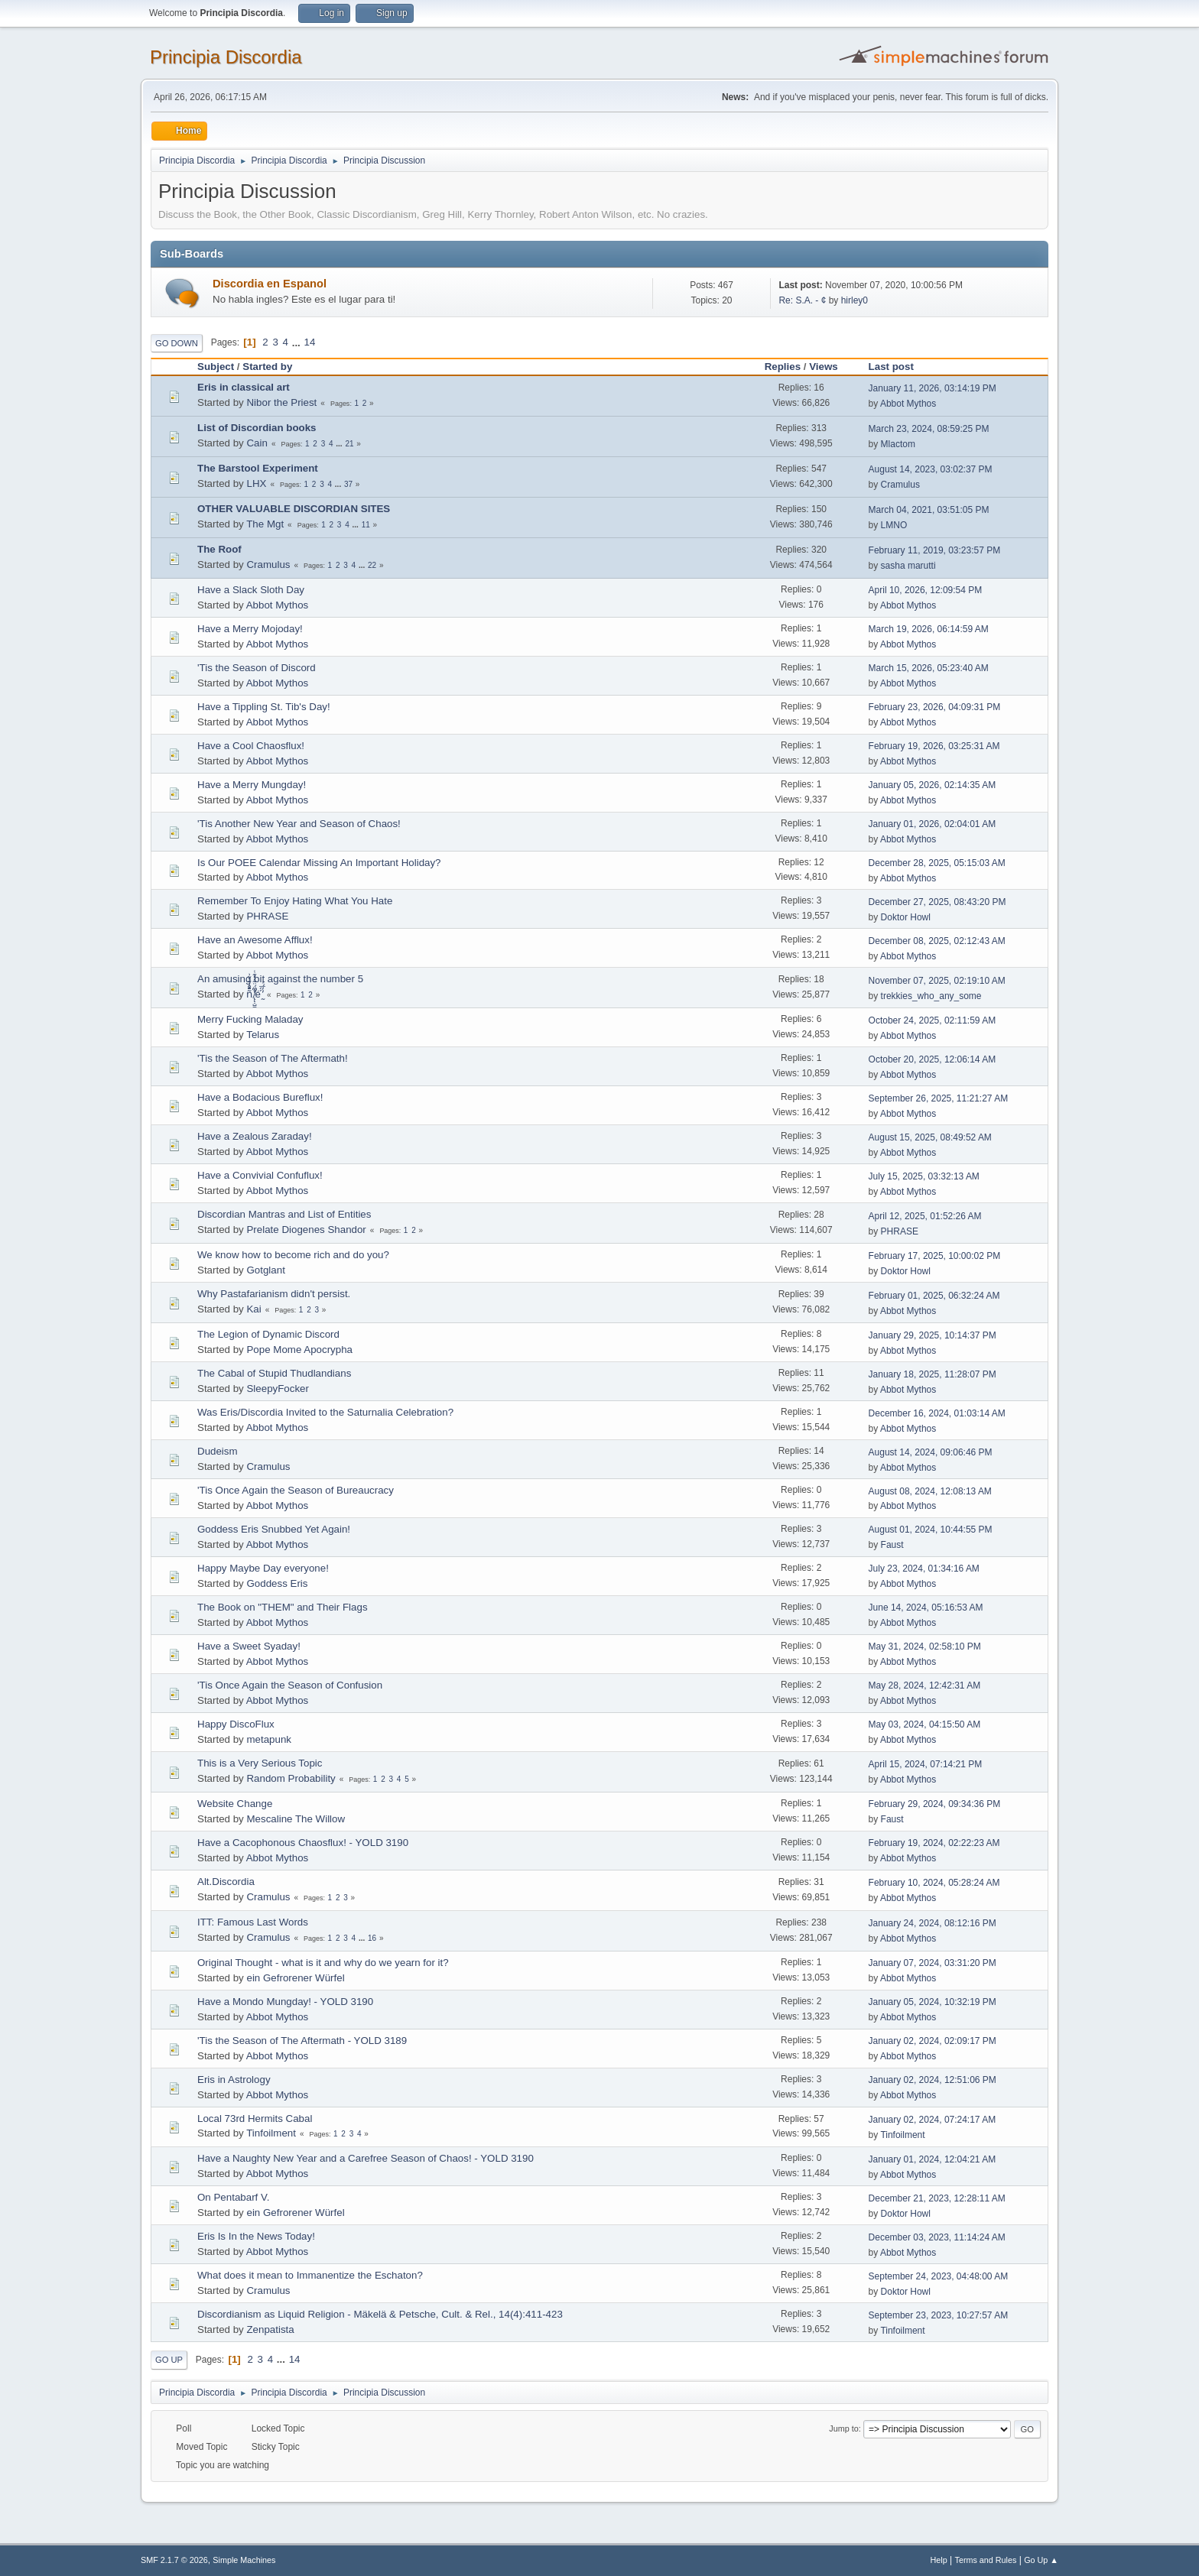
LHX (256, 483)
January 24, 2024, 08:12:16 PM (932, 1923)
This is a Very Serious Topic (259, 1763)
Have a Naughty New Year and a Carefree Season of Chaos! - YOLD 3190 (365, 2158)
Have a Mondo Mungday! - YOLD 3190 (285, 2001)
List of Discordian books (257, 427)
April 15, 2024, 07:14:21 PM (926, 1764)
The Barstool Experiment (257, 468)
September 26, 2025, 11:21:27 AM (939, 1098)
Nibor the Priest (281, 402)
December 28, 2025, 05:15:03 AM (937, 863)
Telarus (262, 1034)
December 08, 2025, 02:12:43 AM (937, 941)
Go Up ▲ (1041, 2560)
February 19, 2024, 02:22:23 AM (934, 1843)
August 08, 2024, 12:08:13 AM (930, 1491)
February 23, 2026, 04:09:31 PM (935, 707)
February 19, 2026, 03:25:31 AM (934, 746)
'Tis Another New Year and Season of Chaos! (299, 823)
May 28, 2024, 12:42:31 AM (925, 1685)
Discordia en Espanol (270, 283)
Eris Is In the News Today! (256, 2236)
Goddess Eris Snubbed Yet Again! (273, 1529)
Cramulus (900, 484)
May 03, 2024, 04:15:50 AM (925, 1724)
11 (366, 525)
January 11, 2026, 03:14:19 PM (932, 388)
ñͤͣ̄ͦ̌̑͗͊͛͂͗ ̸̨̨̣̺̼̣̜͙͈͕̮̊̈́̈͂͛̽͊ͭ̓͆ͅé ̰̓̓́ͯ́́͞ (254, 994)
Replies (783, 366)
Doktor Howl (906, 917)
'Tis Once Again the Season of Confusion (289, 1685)
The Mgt (265, 524)
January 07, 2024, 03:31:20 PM (932, 1963)
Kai (253, 1309)
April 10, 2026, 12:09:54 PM (926, 590)
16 (372, 1938)
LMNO (894, 525)
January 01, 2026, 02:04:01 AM (932, 824)
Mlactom (898, 444)
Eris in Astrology (234, 2079)
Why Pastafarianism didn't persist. (273, 1293)
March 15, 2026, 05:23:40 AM (929, 668)
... (298, 342)
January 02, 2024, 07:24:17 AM (932, 2119)
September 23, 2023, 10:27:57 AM (939, 2315)
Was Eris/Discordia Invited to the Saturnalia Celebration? (325, 1412)
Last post (898, 366)
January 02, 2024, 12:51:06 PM (932, 2080)
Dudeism (217, 1451)
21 (349, 444)
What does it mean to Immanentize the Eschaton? (310, 2275)
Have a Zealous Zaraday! (254, 1136)
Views (823, 366)
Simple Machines (244, 2560)
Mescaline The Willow (295, 1819)
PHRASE (267, 916)
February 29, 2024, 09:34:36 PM (935, 1804)
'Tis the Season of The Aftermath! (272, 1058)
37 (348, 484)
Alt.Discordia (226, 1881)
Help (939, 2560)
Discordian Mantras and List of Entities (284, 1214)
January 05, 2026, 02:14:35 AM (932, 785)
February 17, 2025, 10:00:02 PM (935, 1256)
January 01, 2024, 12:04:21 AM (932, 2159)
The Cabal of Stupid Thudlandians (274, 1373)
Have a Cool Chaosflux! (250, 745)
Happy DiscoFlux (236, 1724)
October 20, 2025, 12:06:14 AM (932, 1059)
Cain (256, 443)
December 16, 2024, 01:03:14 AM (937, 1413)
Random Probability (290, 1778)
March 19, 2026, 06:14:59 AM (929, 629)
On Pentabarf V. (233, 2197)
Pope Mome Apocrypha (299, 1349)
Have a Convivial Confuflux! (260, 1175)
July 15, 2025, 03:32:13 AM (924, 1176)
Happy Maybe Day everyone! (263, 1568)
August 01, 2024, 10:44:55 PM (931, 1529)
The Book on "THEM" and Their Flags (282, 1607)
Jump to (843, 2428)
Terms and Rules (986, 2560)
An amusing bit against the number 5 (280, 979)
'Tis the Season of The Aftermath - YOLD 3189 (302, 2040)
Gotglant (265, 1270)
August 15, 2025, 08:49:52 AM (930, 1137)
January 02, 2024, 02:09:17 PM (932, 2041)
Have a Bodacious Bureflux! (260, 1097)
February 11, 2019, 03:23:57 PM (935, 550)
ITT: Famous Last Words (252, 1922)
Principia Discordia (226, 57)
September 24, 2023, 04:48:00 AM (939, 2276)
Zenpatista (270, 2329)
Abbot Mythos (908, 403)
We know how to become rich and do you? (293, 1254)
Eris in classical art (243, 387)
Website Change (234, 1803)
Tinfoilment (271, 2133)
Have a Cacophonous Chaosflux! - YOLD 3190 (302, 1842)
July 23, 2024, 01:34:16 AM (924, 1568)
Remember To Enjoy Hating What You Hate (294, 901)
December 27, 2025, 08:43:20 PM (937, 902)
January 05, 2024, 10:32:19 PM (932, 2002)
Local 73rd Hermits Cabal (254, 2118)
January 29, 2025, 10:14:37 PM (932, 1335)
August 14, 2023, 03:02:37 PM (931, 469)
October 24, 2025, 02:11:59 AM (932, 1020)
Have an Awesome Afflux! (255, 940)
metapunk (268, 1739)
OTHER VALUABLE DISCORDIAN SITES (293, 508)
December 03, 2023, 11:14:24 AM (937, 2237)
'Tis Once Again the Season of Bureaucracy (295, 1490)
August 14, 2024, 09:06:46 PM (931, 1452)
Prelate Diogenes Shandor (306, 1229)
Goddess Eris (276, 1583)
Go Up (169, 2359)
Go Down (176, 343)
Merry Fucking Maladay (250, 1019)
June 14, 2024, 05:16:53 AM (926, 1607)
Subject (215, 366)
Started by (267, 366)
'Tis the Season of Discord (256, 667)
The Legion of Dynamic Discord (268, 1334)
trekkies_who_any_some (931, 996)
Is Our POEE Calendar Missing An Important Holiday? (319, 862)
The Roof (219, 549)
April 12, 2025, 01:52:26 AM (925, 1216)
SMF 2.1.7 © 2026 (174, 2560)
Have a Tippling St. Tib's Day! (263, 706)
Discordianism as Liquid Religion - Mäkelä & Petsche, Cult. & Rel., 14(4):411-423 (380, 2314)
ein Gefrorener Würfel (295, 1978)
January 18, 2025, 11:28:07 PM (932, 1374)
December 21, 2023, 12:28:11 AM (937, 2198)
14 (310, 342)
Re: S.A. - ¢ (802, 300)
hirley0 (854, 300)
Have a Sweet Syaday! (249, 1646)
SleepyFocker (277, 1388)
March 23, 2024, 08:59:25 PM (929, 428)
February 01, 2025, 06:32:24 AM (934, 1295)
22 (372, 565)
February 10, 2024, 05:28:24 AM (934, 1882)
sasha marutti (908, 565)
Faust (892, 1544)
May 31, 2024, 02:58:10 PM (925, 1646)
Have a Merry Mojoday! (250, 628)
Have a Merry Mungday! (251, 784)
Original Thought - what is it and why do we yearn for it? (323, 1962)
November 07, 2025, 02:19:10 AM (937, 980)
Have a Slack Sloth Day (250, 589)
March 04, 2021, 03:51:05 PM (929, 509)
